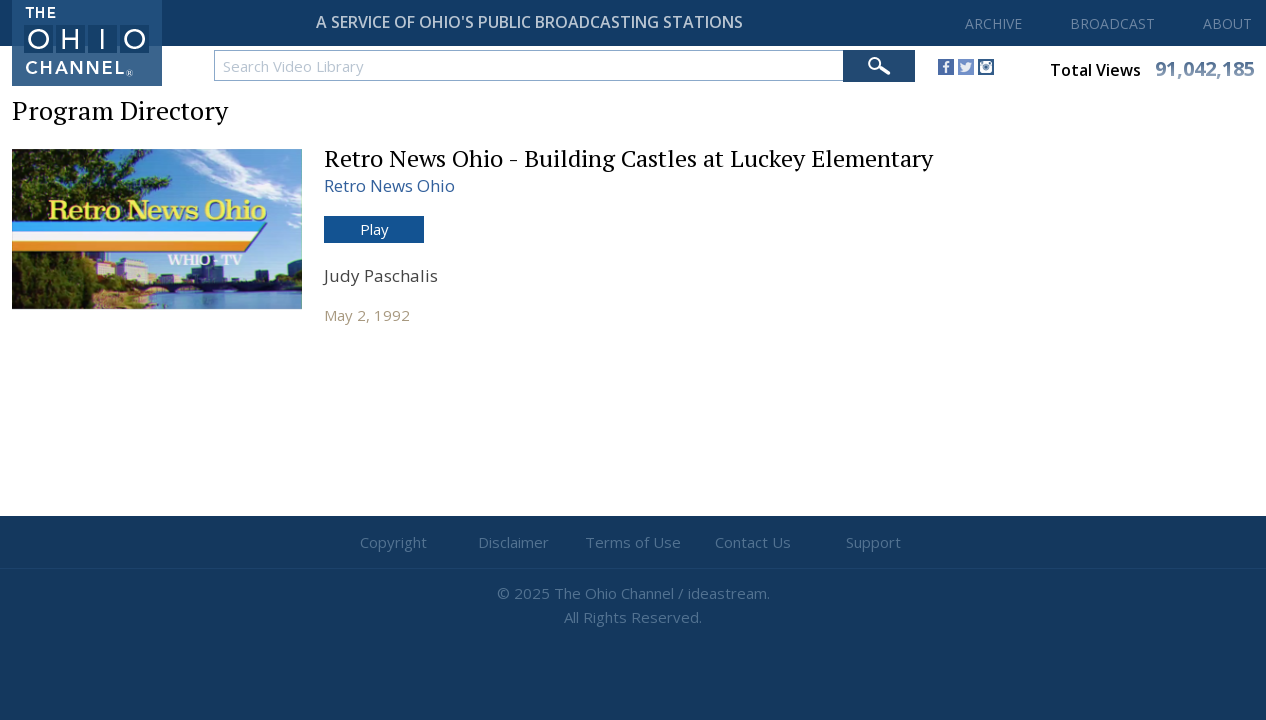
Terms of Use (633, 542)
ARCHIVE (993, 23)
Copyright (393, 542)
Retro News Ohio (389, 185)
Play (374, 229)
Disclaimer (513, 542)
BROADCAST (1112, 23)
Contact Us (753, 542)
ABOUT (1227, 23)
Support (873, 542)
